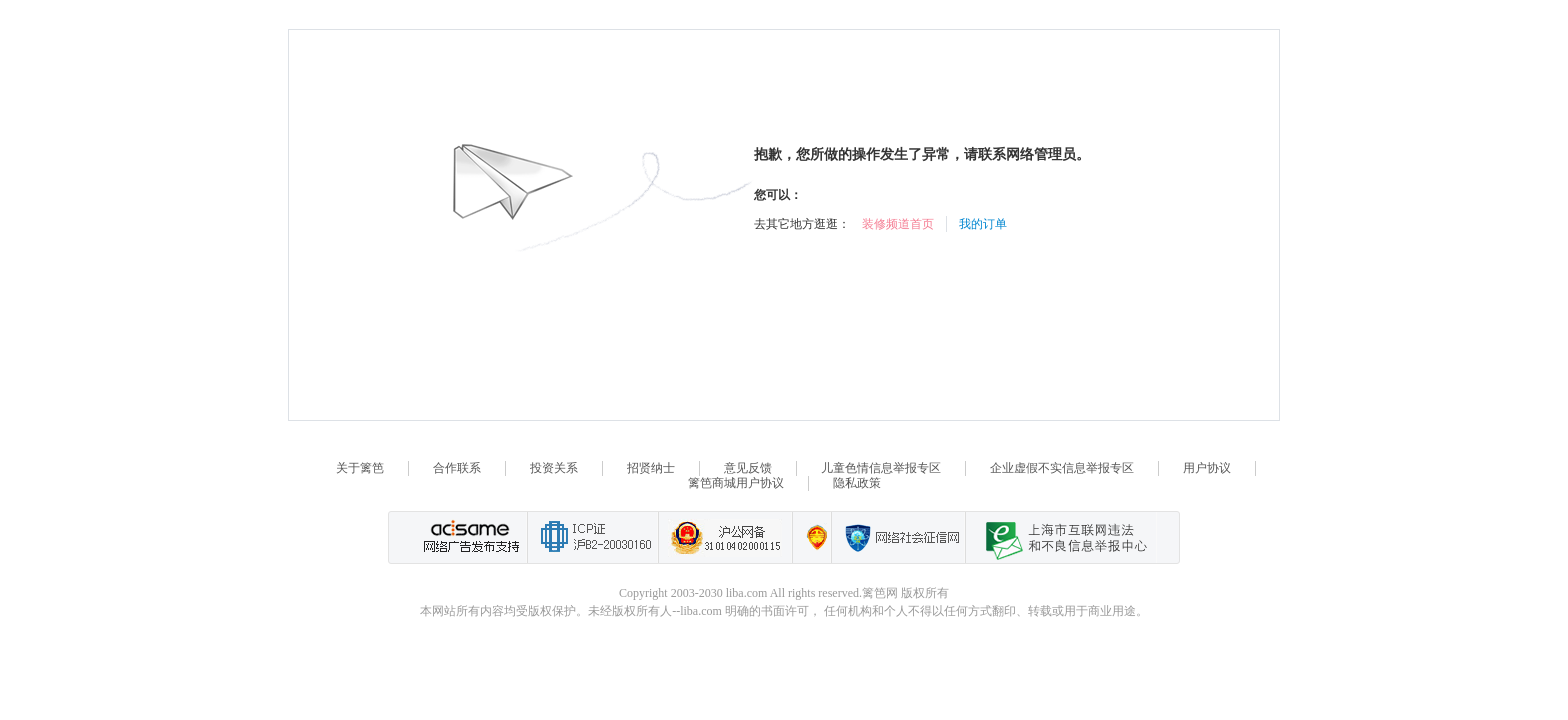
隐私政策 (857, 483)
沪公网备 (725, 537)
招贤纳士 (651, 468)
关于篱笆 (360, 468)
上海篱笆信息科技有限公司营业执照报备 (811, 537)
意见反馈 (748, 468)
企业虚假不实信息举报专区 (1062, 468)
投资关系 (554, 468)
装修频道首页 (898, 224)
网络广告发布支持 (469, 537)
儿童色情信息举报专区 (881, 468)
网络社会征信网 (898, 537)
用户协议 (1207, 468)
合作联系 (457, 468)
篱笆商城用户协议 (736, 483)
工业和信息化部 (592, 537)
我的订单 (983, 224)
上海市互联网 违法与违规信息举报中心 (1061, 537)
